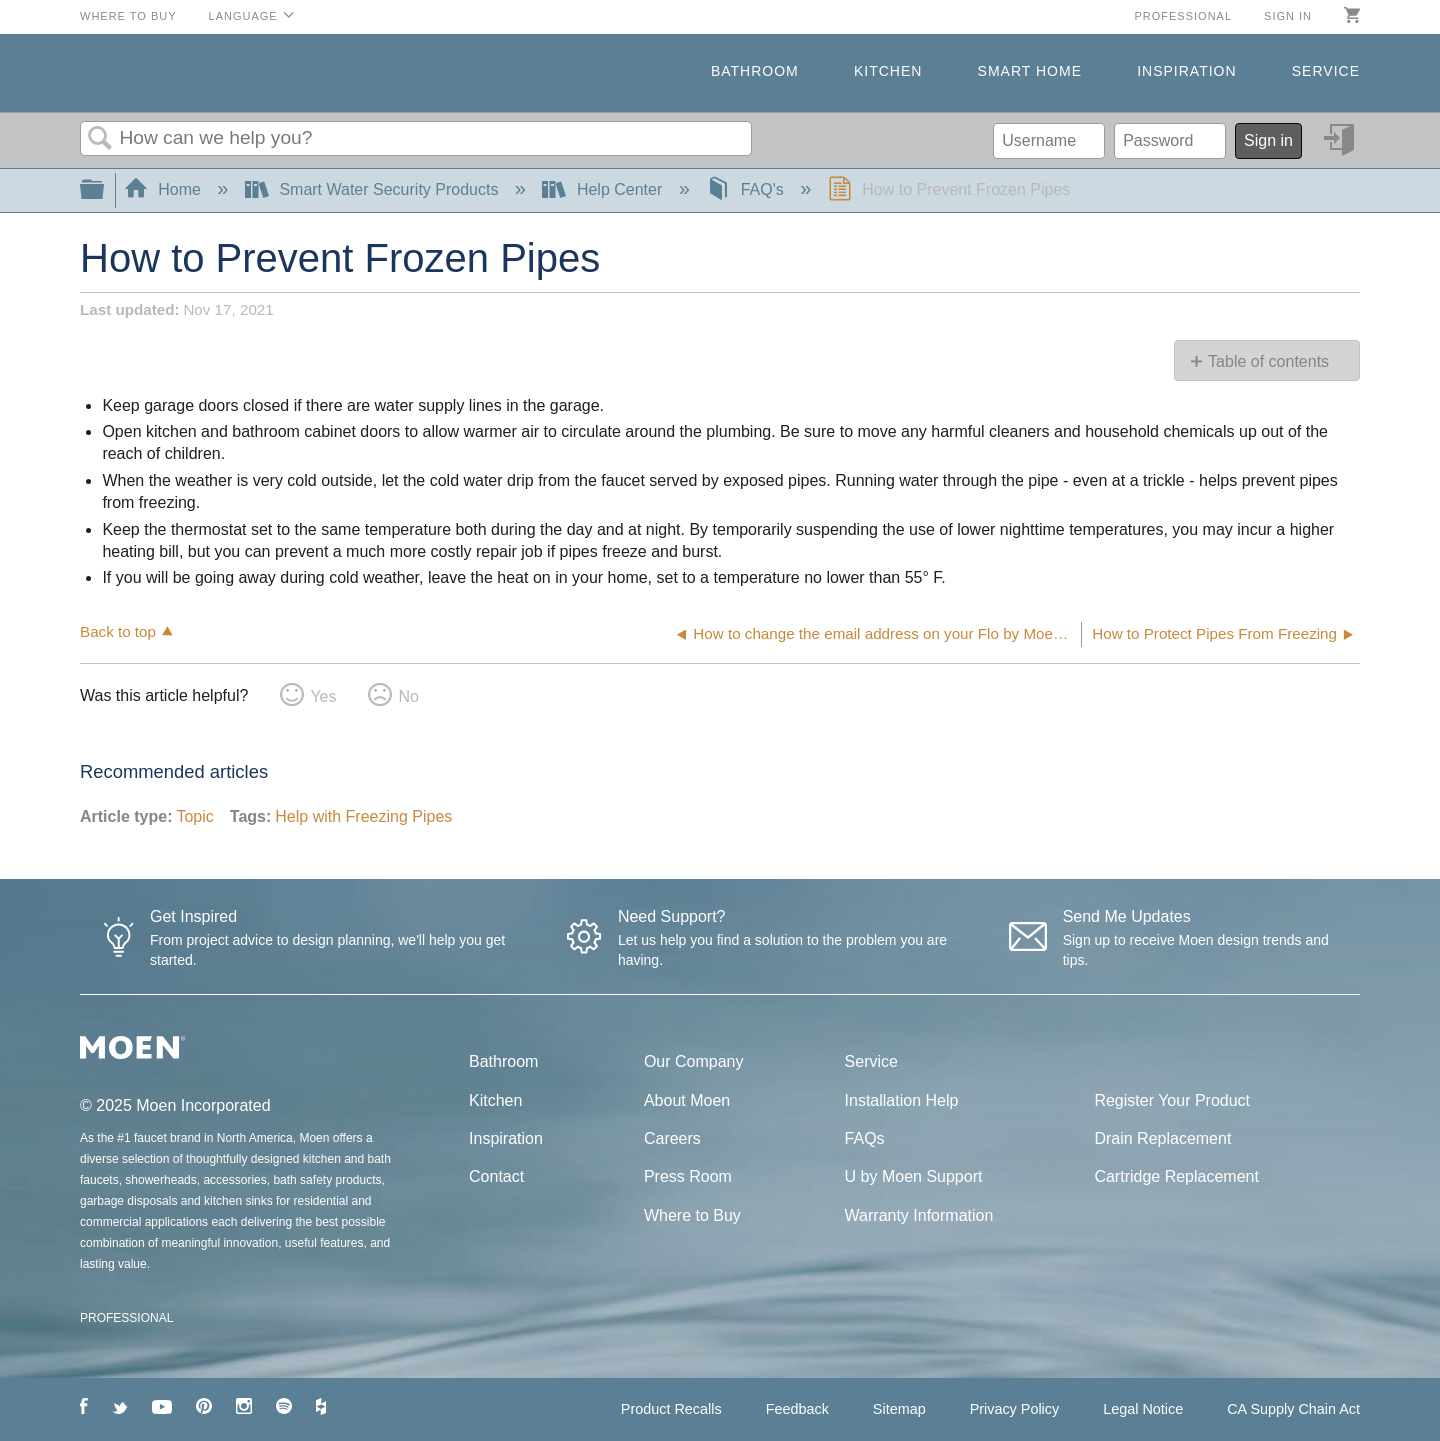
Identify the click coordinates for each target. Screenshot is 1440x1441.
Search (100, 139)
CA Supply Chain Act (1293, 1409)
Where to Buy (128, 16)
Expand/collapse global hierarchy (105, 190)
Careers (672, 1138)
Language (243, 16)
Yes (323, 696)
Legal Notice (1143, 1409)
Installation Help (902, 1100)
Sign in (1288, 16)
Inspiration (1186, 71)
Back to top (118, 631)
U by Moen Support (914, 1176)
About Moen (687, 1100)
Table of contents (1268, 361)
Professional (1183, 16)
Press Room (688, 1176)
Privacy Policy (1015, 1409)
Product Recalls (671, 1409)
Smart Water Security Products (374, 189)
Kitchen (888, 71)
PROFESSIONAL (126, 1318)
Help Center (604, 189)
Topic (194, 816)
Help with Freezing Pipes (363, 816)
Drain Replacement (1162, 1138)
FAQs (865, 1138)
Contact (496, 1176)
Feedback (797, 1409)
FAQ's (747, 189)
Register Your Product (1172, 1100)
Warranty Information (919, 1215)
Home (165, 189)
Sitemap (899, 1409)
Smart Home (1030, 71)
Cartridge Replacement (1176, 1176)
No (408, 696)
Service (1326, 71)
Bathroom (755, 71)
